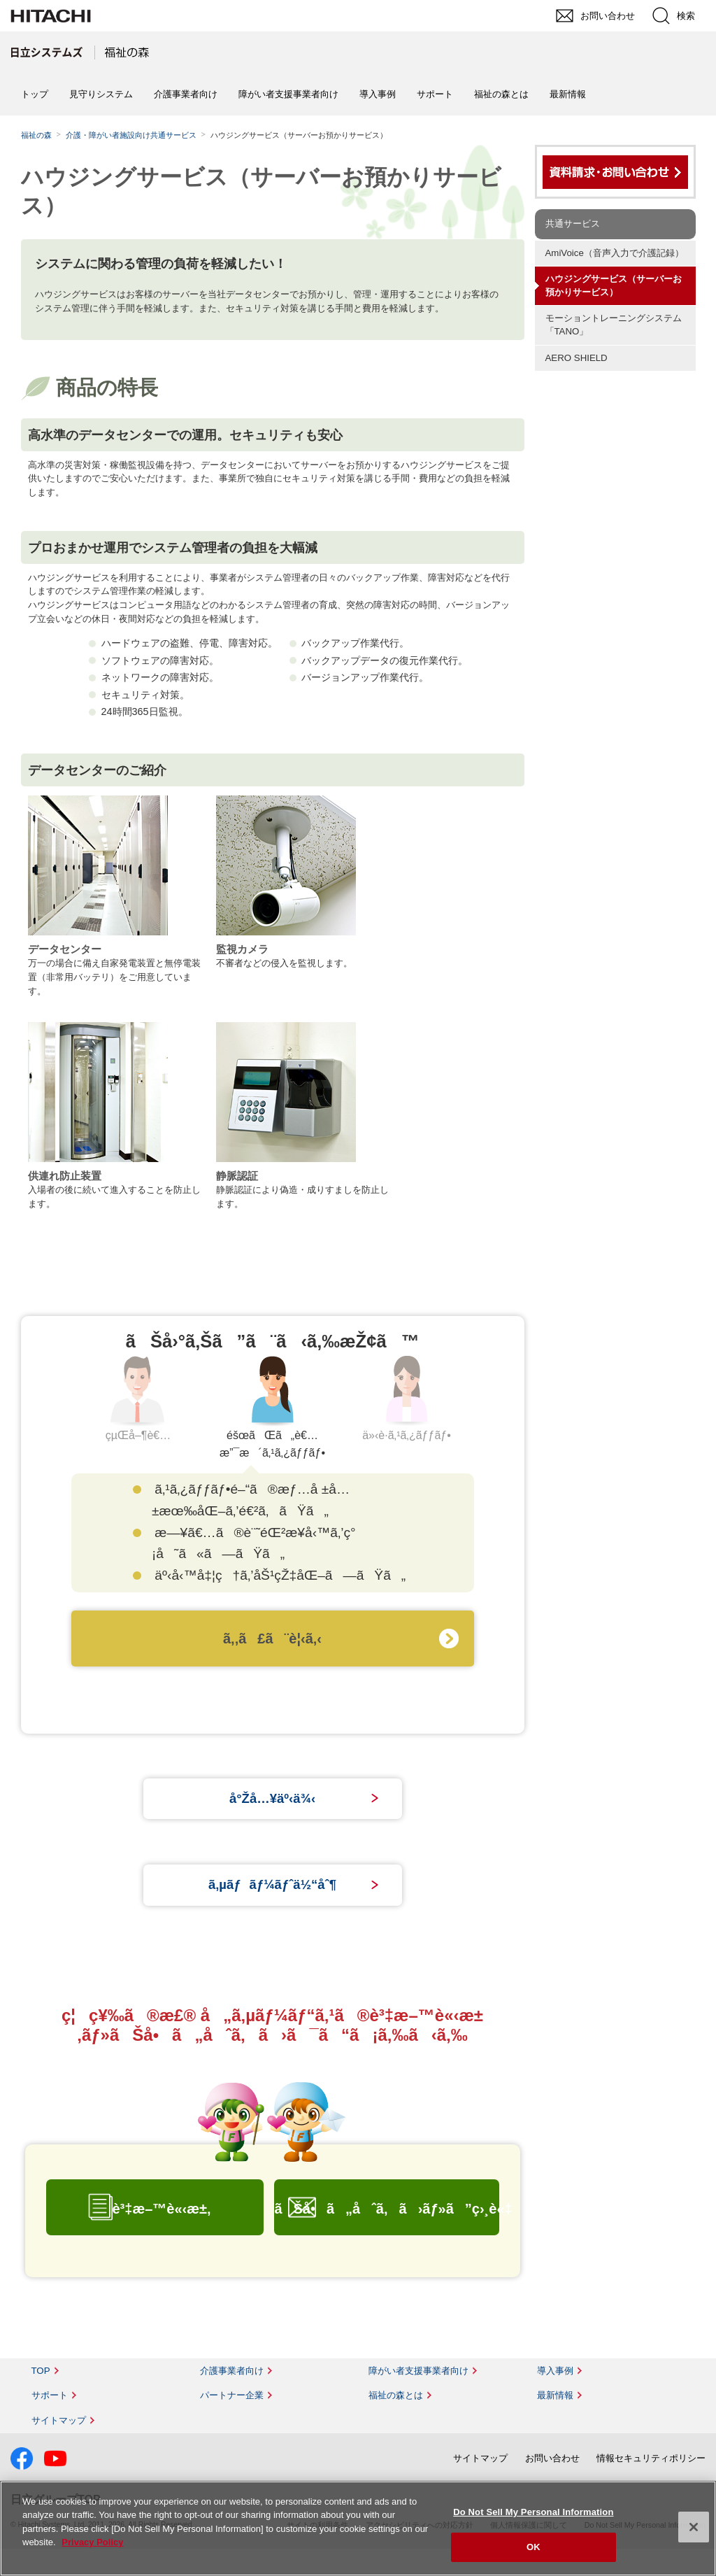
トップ (34, 94)
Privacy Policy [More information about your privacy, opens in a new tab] (92, 2542)
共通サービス (572, 223)
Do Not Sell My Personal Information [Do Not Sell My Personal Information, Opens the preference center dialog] (533, 2512)
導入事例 (377, 94)
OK (533, 2547)
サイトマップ (58, 2447)
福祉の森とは (501, 94)
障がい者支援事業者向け (288, 94)
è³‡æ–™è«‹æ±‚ (161, 2236)
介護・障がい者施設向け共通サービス (131, 135)
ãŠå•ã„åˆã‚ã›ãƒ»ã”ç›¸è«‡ (386, 2236)
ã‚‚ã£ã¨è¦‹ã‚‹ (272, 1638)
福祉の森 (36, 135)
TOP (40, 2398)
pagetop (698, 2211)
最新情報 (568, 94)
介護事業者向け (185, 94)
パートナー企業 (232, 2422)
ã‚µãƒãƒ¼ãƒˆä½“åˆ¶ (272, 1905)
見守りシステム (101, 94)
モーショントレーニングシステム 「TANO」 (618, 325)
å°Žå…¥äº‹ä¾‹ (272, 1805)
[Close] (693, 2527)
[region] (358, 2528)
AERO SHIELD (576, 358)
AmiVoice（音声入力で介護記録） (614, 253)
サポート (435, 94)
